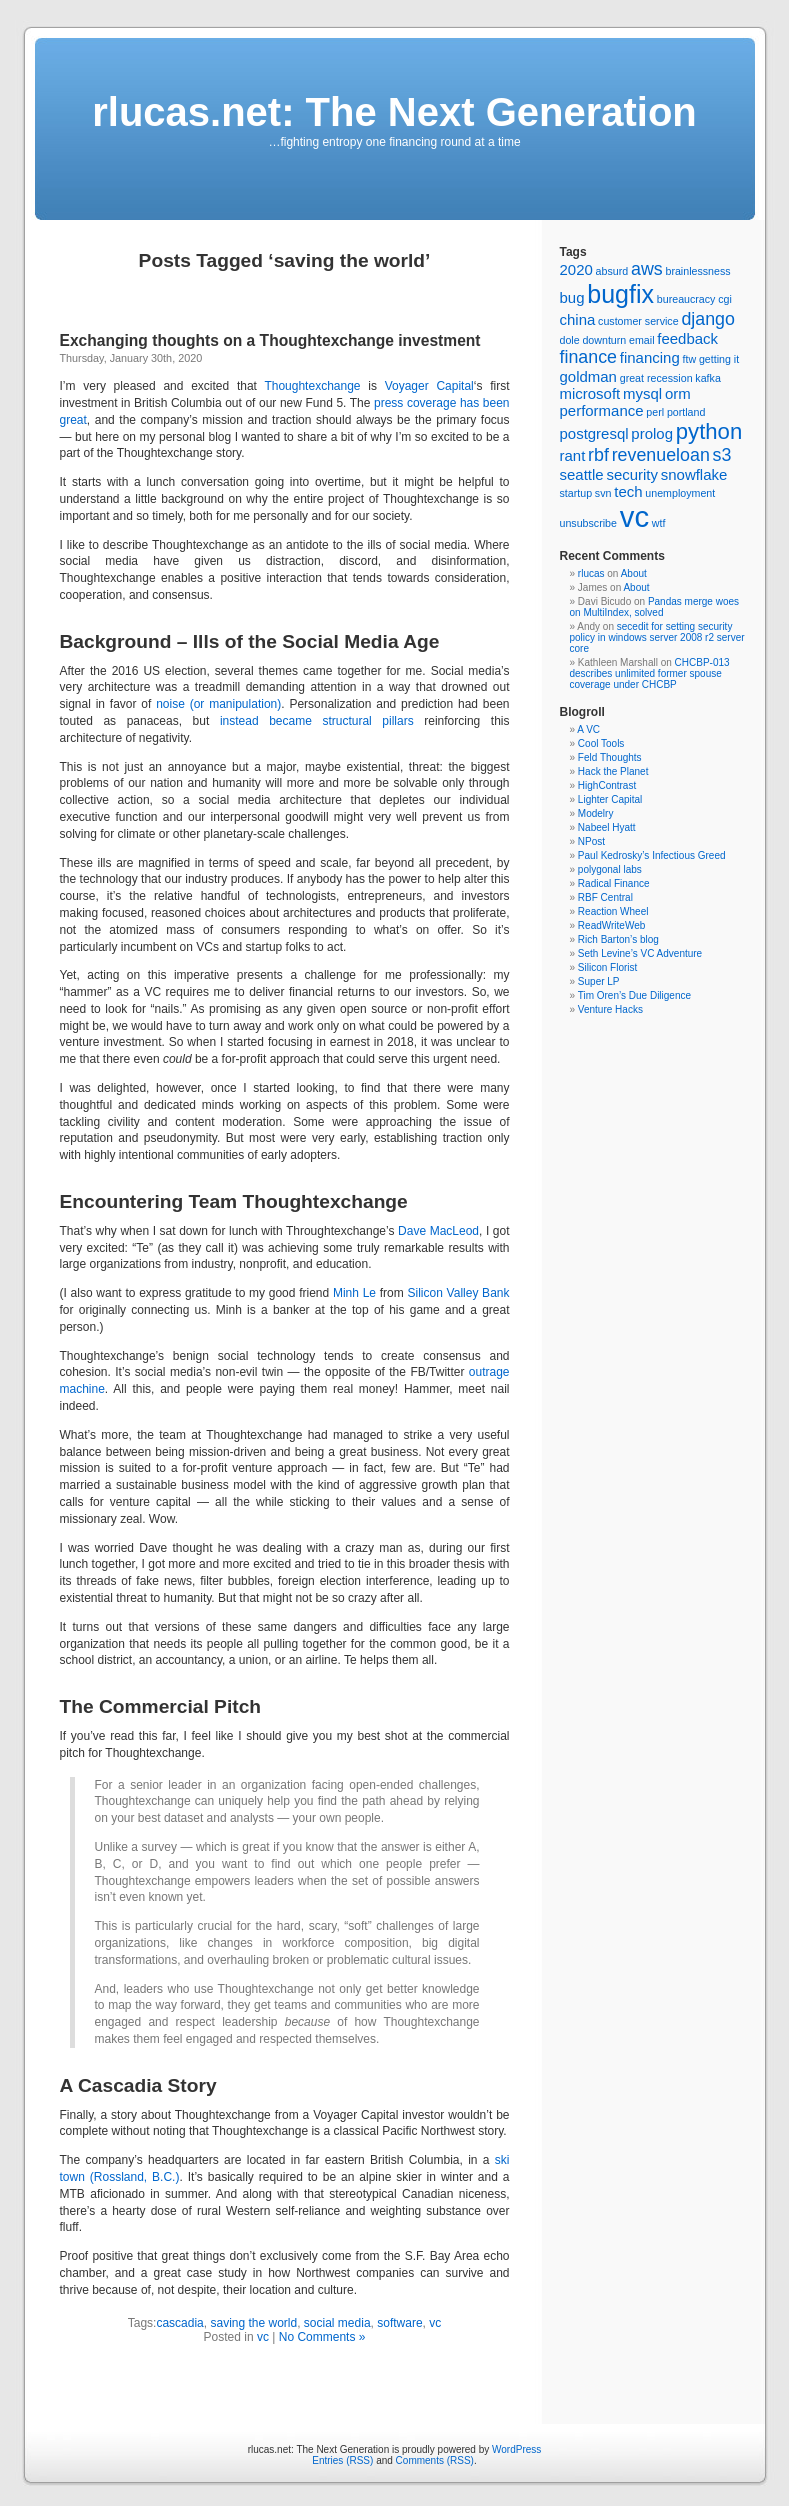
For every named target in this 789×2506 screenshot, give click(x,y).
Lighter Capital (610, 799)
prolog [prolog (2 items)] (652, 433)
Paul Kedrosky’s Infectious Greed (652, 855)
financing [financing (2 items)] (650, 357)
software (399, 2323)
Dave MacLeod (438, 1231)
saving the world (253, 2323)
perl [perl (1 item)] (655, 412)
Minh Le (354, 1293)
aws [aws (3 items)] (647, 269)
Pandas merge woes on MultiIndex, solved (655, 607)
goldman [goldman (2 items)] (588, 376)
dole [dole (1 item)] (570, 340)
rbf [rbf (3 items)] (598, 455)
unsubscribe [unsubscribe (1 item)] (588, 523)
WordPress (516, 2449)
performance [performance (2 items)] (602, 410)
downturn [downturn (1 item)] (604, 340)
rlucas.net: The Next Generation (394, 112)
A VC (588, 729)
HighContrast (607, 785)
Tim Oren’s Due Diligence (634, 995)
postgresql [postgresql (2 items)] (594, 433)
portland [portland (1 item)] (686, 412)
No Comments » (322, 2337)
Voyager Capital (429, 386)
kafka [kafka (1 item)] (707, 378)
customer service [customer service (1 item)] (638, 321)
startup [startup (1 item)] (576, 493)
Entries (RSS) (342, 2460)
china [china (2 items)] (578, 319)
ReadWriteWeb (611, 925)
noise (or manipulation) (218, 704)
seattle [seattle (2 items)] (582, 474)
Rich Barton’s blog (618, 939)
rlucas (591, 573)
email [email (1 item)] (641, 340)
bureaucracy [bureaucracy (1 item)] (686, 299)
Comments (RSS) (435, 2460)
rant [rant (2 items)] (573, 455)
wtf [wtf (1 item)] (659, 523)
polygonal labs (610, 869)
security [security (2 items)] (632, 474)
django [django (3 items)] (708, 319)
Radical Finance (614, 883)
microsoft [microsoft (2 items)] (590, 393)
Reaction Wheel (613, 911)
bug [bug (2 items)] (572, 297)
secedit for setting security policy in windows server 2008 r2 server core (657, 637)
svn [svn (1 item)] (603, 493)
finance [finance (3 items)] (589, 357)
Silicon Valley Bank (459, 1293)
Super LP (599, 981)
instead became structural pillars (317, 721)
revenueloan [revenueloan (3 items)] (661, 455)
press (388, 403)
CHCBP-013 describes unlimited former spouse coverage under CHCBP (650, 673)
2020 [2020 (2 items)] (576, 269)
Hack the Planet (613, 771)
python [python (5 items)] (709, 431)
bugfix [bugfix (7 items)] (620, 294)
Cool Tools (601, 743)
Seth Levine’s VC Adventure (640, 953)
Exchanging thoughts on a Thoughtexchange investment (270, 340)
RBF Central (605, 897)
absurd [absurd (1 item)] (612, 271)
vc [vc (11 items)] (634, 516)
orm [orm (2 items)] (678, 393)
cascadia (179, 2323)
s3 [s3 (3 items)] (722, 455)
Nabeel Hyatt (607, 827)
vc (435, 2323)
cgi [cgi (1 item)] (725, 299)
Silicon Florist (607, 967)
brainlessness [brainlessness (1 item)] (697, 271)
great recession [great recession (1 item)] (656, 378)
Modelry (596, 813)
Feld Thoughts (610, 757)
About (634, 573)
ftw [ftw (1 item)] (689, 359)
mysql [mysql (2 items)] (642, 393)
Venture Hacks (610, 1009)
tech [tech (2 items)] (628, 491)
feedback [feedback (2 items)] (687, 338)
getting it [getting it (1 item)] (719, 359)
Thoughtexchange (312, 386)
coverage (431, 403)
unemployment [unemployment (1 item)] (680, 493)
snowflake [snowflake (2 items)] (694, 474)
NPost (591, 841)
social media (337, 2323)
